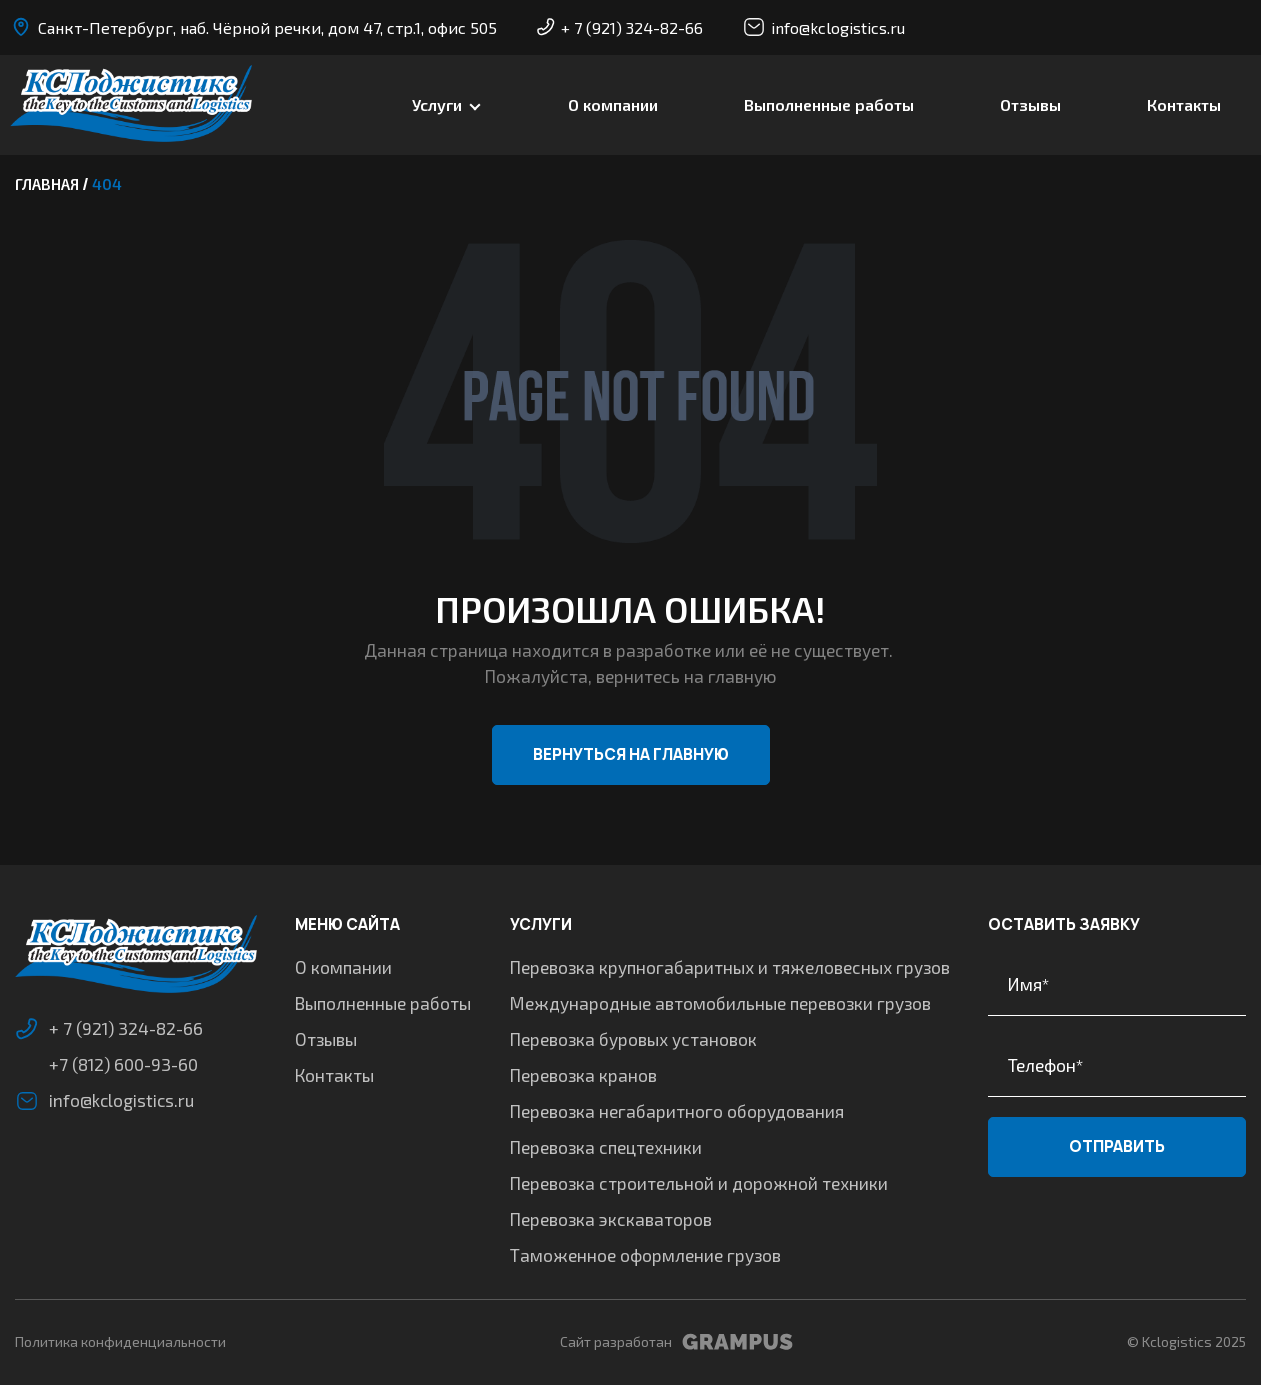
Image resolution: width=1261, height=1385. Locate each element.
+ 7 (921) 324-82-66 (620, 27)
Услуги (437, 104)
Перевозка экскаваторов (611, 1219)
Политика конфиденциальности (120, 1341)
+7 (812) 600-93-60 (123, 1064)
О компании (613, 104)
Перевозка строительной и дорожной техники (699, 1183)
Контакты (1184, 104)
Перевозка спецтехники (606, 1147)
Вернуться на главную (631, 754)
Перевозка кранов (583, 1075)
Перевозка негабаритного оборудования (677, 1111)
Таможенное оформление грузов (645, 1255)
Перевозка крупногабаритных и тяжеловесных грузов (730, 967)
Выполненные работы (829, 104)
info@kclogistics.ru (824, 27)
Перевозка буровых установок (633, 1039)
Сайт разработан (676, 1342)
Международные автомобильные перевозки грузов (720, 1003)
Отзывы (1030, 104)
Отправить (1117, 1146)
